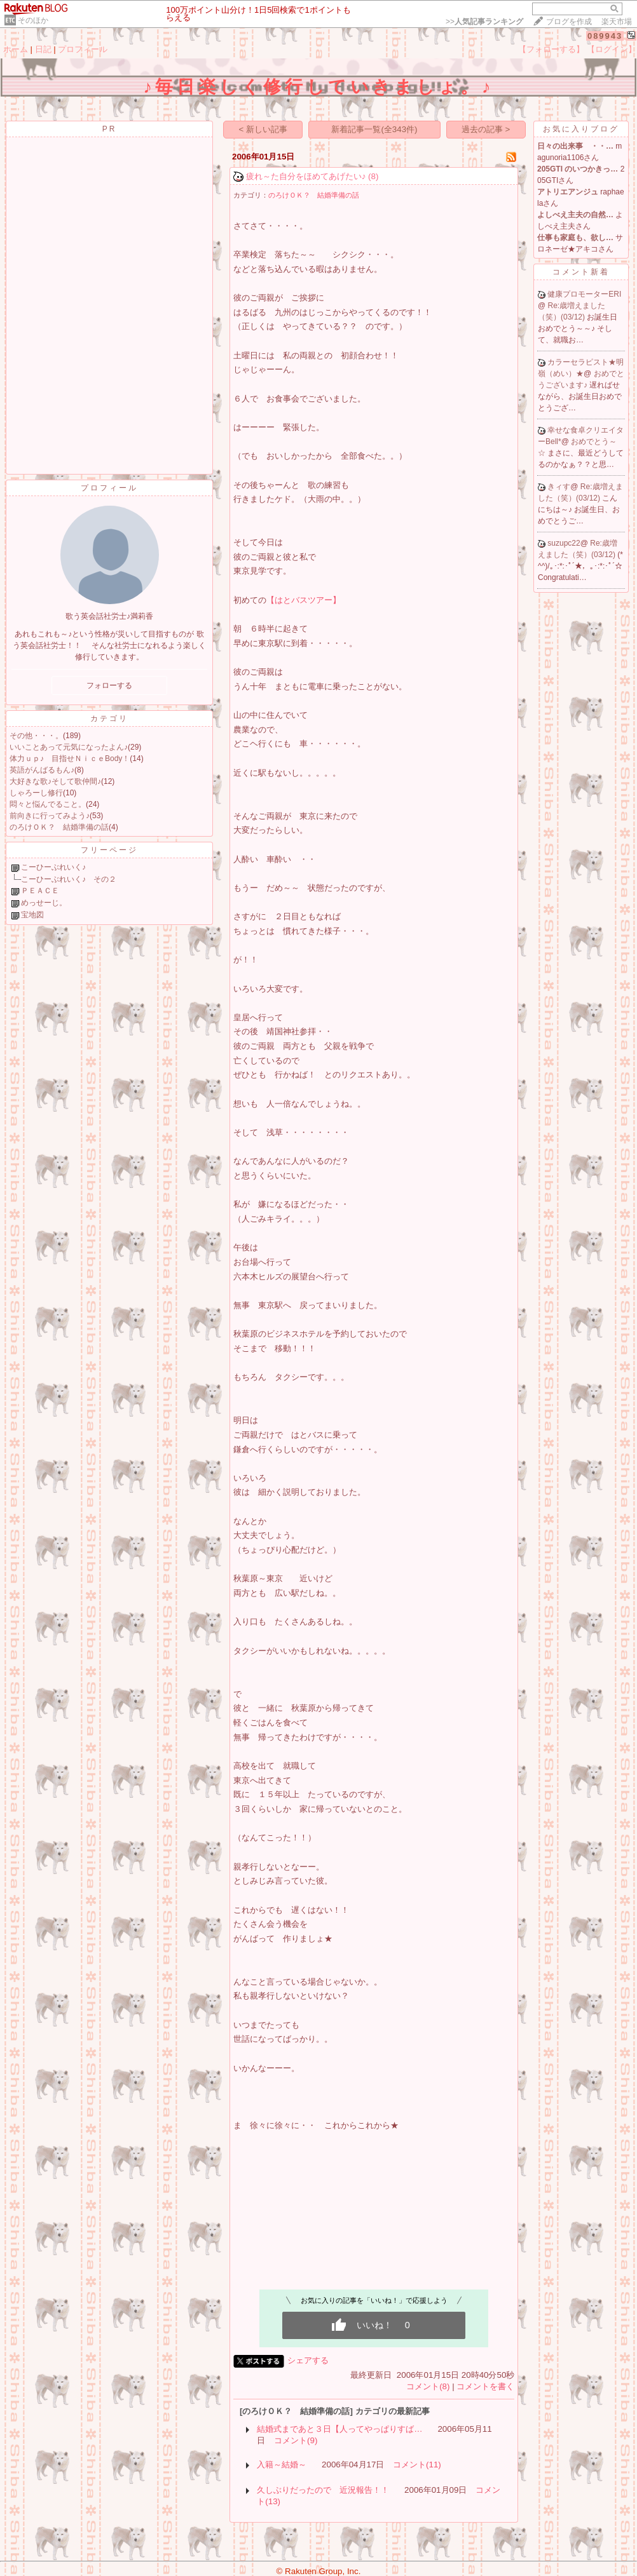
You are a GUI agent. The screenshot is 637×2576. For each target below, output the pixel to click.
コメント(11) (417, 2464)
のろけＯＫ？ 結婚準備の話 (59, 827)
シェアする (308, 2360)
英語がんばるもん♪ (42, 769)
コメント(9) (295, 2440)
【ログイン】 (611, 49)
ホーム (15, 49)
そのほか (33, 20)
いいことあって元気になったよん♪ (69, 747)
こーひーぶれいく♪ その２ (68, 879)
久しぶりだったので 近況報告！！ (323, 2490)
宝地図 (32, 914)
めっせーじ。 (44, 902)
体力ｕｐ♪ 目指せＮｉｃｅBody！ (70, 758)
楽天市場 (616, 21)
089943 (604, 36)
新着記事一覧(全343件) (374, 129)
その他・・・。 (36, 735)
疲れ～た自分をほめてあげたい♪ (306, 176)
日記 (43, 49)
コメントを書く (485, 2386)
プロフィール (82, 49)
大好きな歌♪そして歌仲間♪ (55, 781)
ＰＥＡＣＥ (40, 890)
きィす (558, 486)
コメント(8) (427, 2386)
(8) (373, 176)
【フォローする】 (551, 49)
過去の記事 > (486, 129)
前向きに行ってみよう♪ (50, 815)
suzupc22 (563, 543)
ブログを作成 (569, 21)
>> (484, 21)
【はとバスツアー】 (303, 600)
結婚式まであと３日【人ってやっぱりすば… (339, 2429)
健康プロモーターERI (584, 294)
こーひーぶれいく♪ (53, 867)
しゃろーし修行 (36, 792)
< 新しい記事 (263, 129)
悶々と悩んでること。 (48, 804)
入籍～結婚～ (281, 2464)
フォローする (109, 685)
